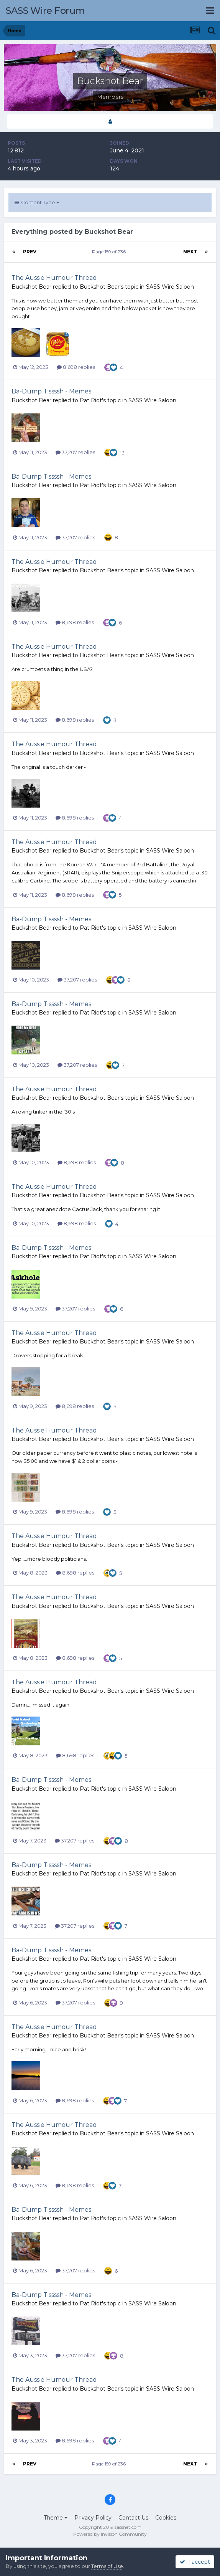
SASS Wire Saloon (170, 286)
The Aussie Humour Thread (54, 277)
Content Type (37, 202)
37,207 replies (75, 452)
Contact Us (133, 2517)
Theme (55, 2517)
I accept (195, 2561)
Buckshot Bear (31, 286)
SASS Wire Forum (45, 10)
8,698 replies (76, 367)
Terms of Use (107, 2566)
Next (190, 251)
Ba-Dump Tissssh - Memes (51, 391)
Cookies (165, 2517)
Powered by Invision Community (110, 2534)
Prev (29, 251)
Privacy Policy (93, 2517)
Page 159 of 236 (110, 251)
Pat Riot (91, 400)
